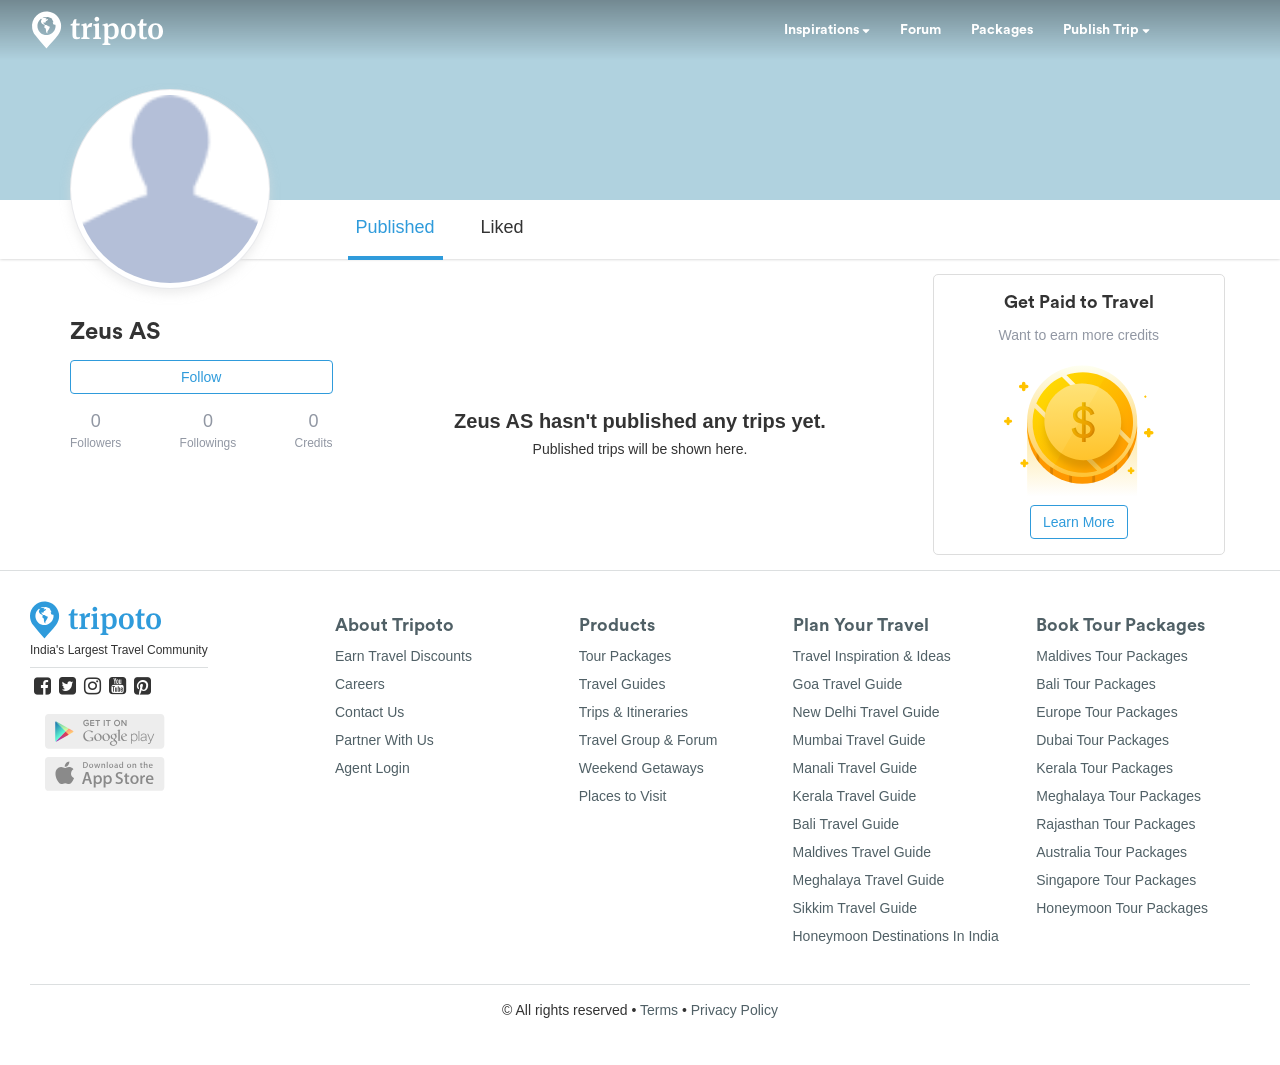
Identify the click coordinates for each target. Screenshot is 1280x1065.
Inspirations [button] (827, 30)
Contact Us (369, 712)
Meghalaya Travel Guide (869, 880)
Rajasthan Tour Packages (1115, 824)
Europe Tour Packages (1106, 712)
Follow (201, 377)
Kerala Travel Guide (855, 796)
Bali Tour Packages (1096, 684)
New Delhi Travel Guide (866, 712)
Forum (920, 30)
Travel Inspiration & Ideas (872, 656)
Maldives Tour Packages (1111, 656)
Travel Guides (622, 684)
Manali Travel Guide (855, 768)
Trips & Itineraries (633, 712)
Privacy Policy (734, 1010)
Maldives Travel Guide (862, 852)
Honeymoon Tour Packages (1122, 908)
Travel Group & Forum (648, 740)
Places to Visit (623, 796)
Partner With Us (384, 740)
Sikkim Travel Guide (855, 908)
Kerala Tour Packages (1104, 768)
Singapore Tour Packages (1116, 880)
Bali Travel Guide (846, 824)
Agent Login (372, 768)
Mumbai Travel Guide (859, 740)
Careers (360, 684)
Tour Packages (625, 656)
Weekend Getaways (641, 768)
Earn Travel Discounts (403, 656)
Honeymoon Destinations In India (896, 936)
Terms (659, 1010)
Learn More (1079, 522)
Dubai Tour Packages (1102, 740)
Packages (1002, 30)
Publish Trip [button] (1106, 30)
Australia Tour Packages (1111, 852)
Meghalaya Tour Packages (1118, 796)
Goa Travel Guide (848, 684)
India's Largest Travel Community (119, 650)
